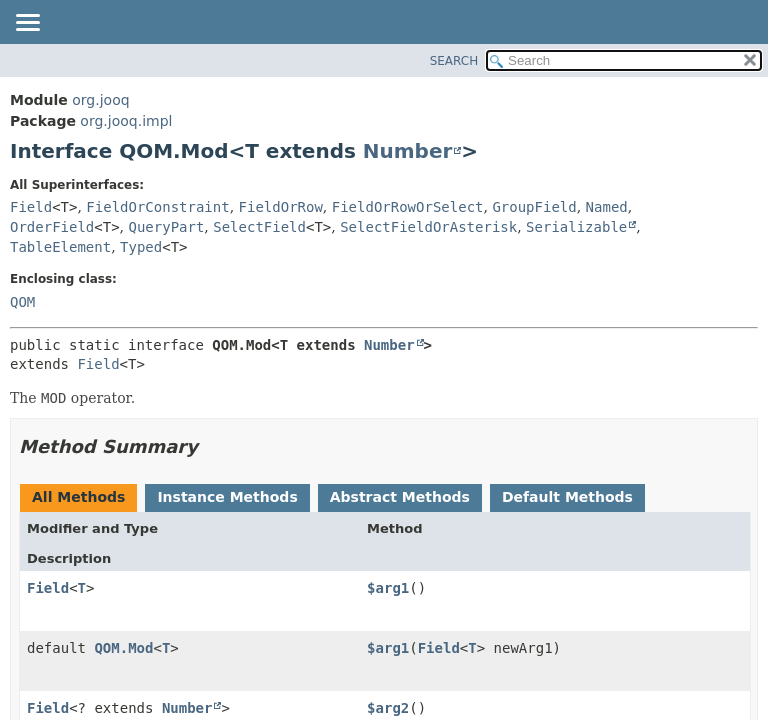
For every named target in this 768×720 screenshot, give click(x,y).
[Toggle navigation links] (27, 24)
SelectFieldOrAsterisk (428, 227)
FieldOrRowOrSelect (408, 207)
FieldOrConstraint (157, 207)
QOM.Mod (123, 648)
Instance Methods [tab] (227, 497)
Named (607, 207)
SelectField (259, 227)
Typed (141, 247)
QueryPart (167, 227)
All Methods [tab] (78, 497)
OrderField (52, 227)
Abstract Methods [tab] (400, 497)
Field (31, 207)
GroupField (534, 207)
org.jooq (100, 100)
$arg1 (388, 588)
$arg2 (388, 708)
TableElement (60, 247)
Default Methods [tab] (567, 497)
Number (408, 151)
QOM (22, 302)
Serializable (576, 227)
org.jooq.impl (126, 121)
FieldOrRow (281, 207)
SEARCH (454, 61)
